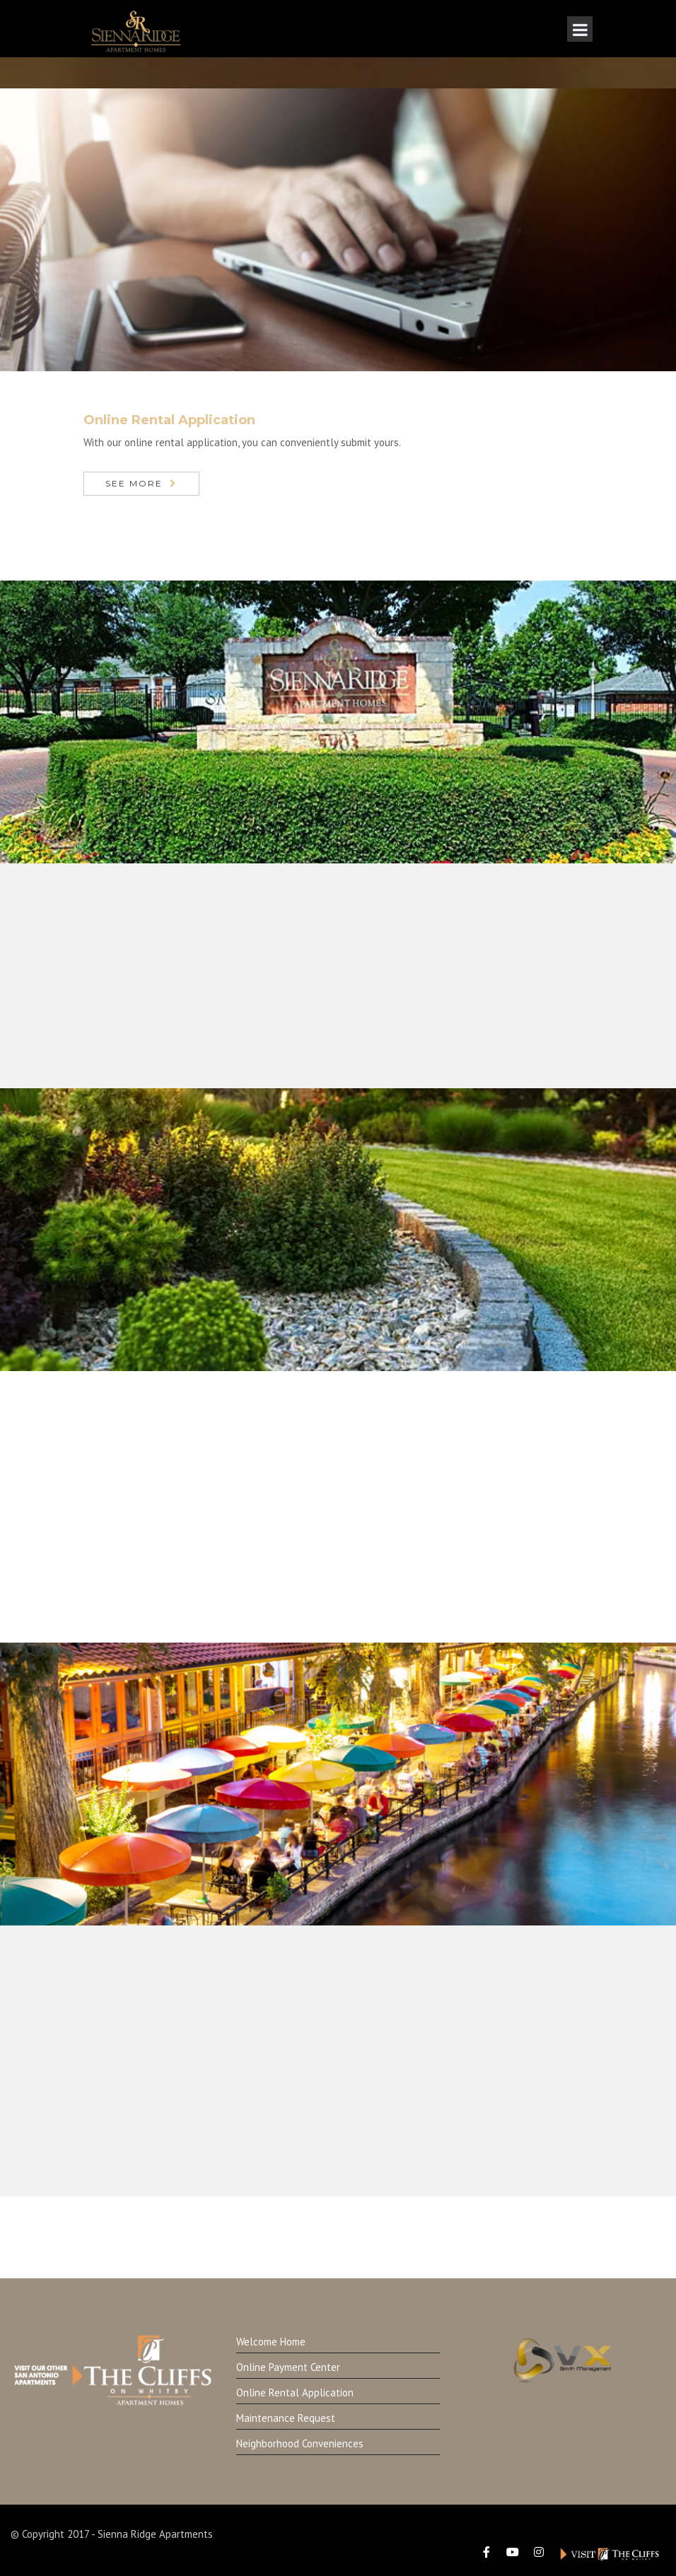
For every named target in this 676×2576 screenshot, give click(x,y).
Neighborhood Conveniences (299, 2443)
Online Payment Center (288, 2367)
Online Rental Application (295, 2392)
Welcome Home (270, 2341)
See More (134, 483)
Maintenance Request (285, 2418)
